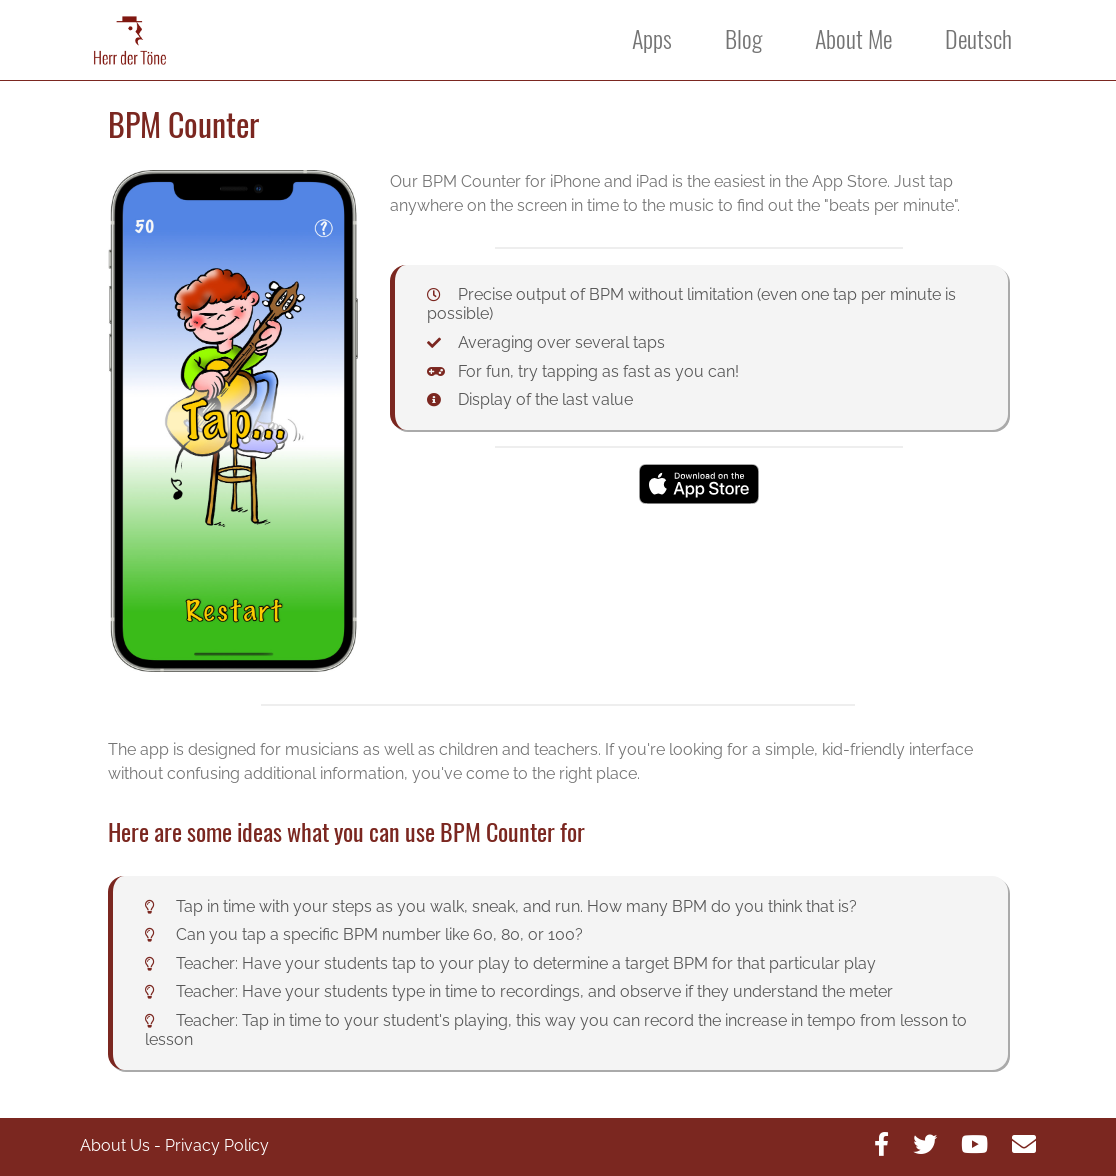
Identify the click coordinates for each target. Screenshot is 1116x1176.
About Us (115, 1145)
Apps (652, 39)
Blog (743, 39)
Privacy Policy (217, 1145)
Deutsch (978, 39)
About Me (853, 39)
